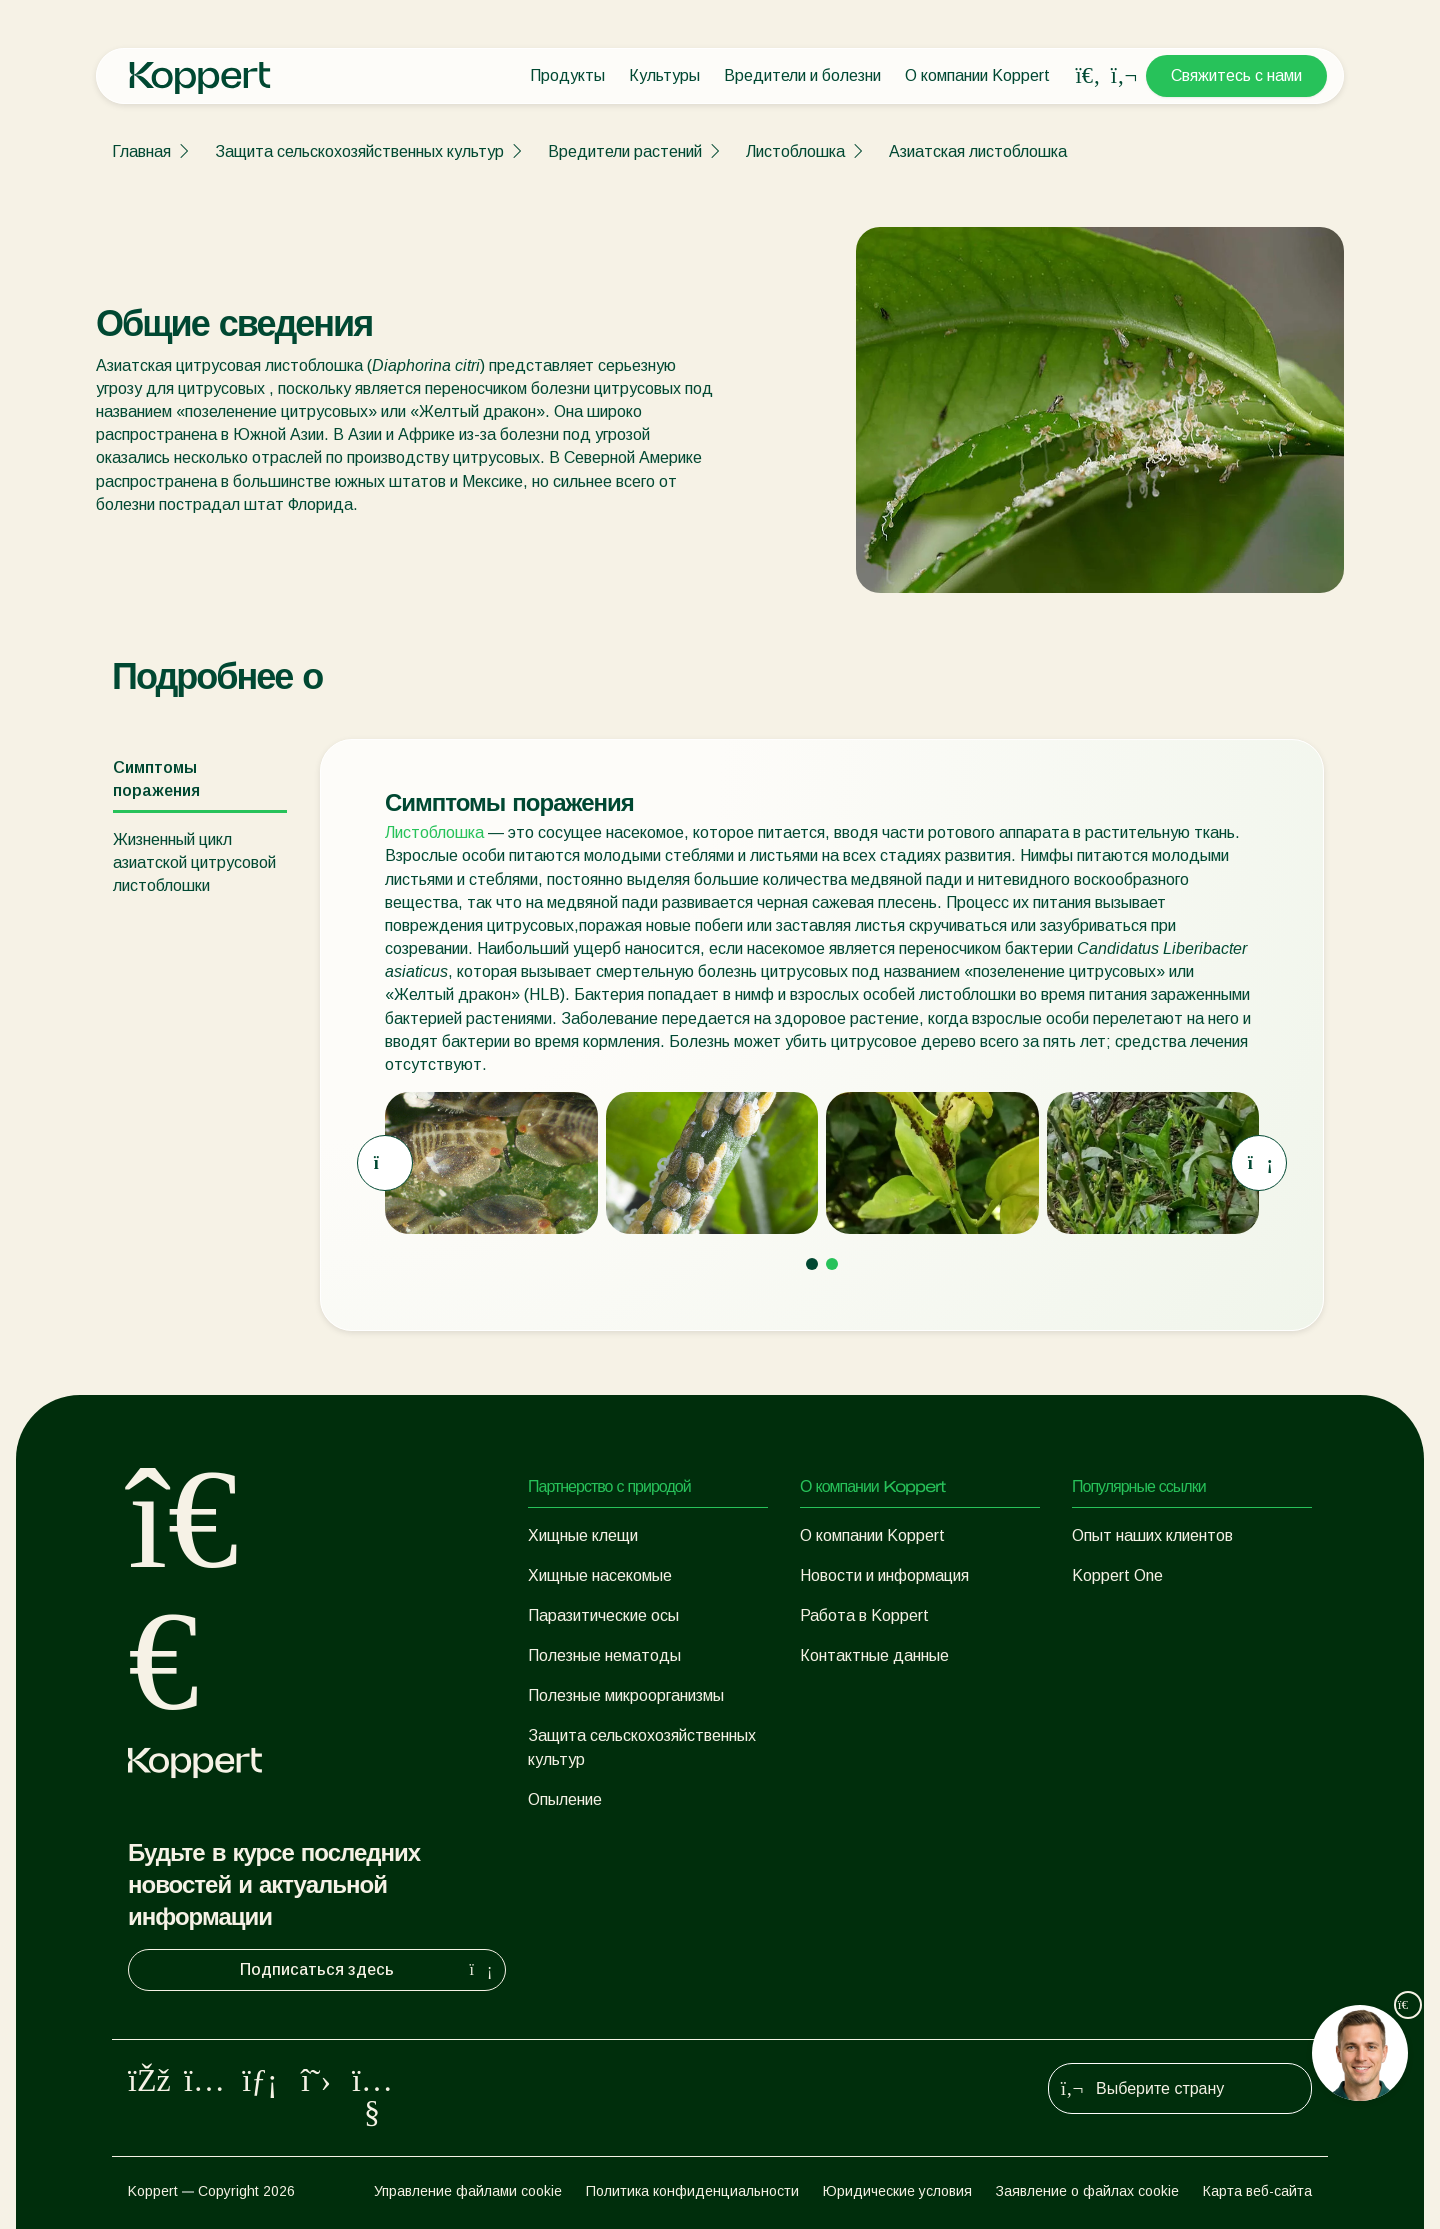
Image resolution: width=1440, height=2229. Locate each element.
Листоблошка (795, 151)
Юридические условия (897, 2191)
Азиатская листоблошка (978, 151)
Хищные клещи (583, 1535)
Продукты (567, 75)
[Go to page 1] (812, 1264)
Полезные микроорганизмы (626, 1695)
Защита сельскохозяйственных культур (359, 151)
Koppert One (1117, 1575)
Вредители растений (625, 151)
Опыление (565, 1799)
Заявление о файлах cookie (1087, 2191)
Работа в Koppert (864, 1615)
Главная (141, 151)
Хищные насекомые (600, 1575)
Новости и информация (884, 1575)
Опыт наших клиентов (1152, 1535)
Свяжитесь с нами (1236, 75)
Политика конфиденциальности (692, 2191)
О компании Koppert (977, 75)
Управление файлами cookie (468, 2191)
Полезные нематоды (604, 1655)
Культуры (664, 75)
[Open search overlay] (1088, 76)
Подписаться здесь (368, 1970)
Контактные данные (874, 1655)
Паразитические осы (603, 1615)
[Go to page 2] (832, 1264)
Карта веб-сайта (1257, 2191)
